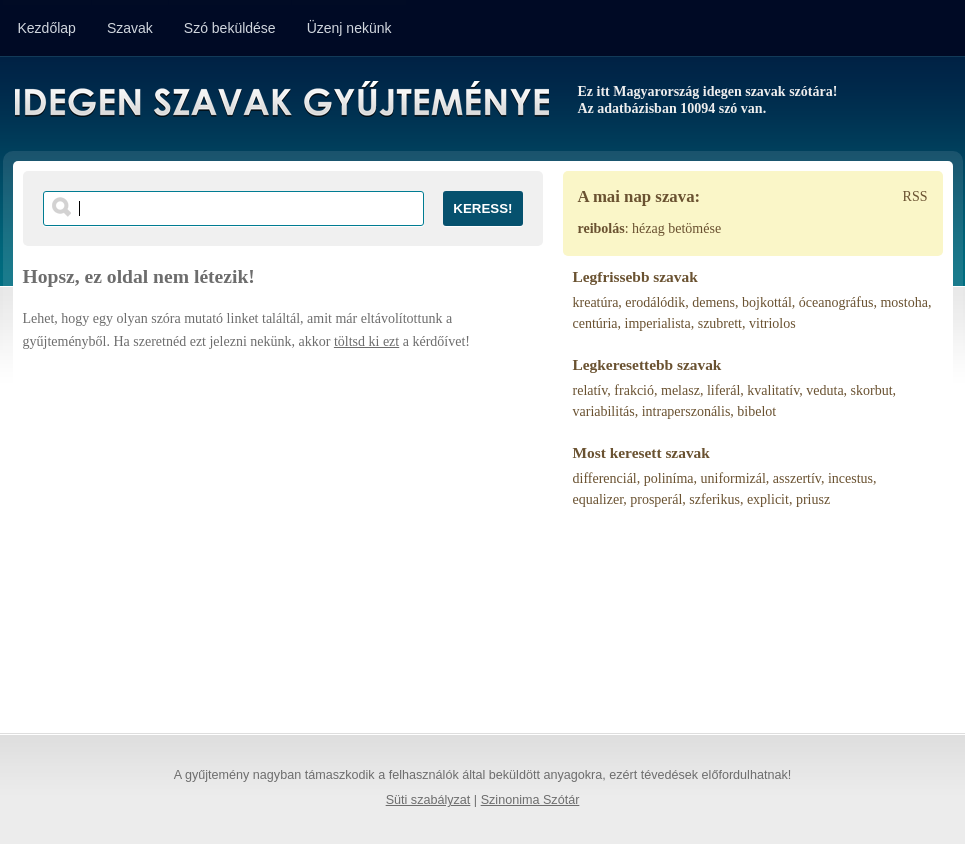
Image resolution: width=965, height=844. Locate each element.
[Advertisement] (283, 533)
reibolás (601, 228)
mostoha (903, 302)
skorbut (872, 390)
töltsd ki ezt (366, 341)
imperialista (658, 323)
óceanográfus (836, 302)
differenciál (605, 478)
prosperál (656, 499)
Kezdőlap (47, 28)
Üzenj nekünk (349, 28)
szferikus (714, 499)
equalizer (598, 499)
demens (713, 302)
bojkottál (767, 302)
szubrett (720, 323)
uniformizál (733, 478)
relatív (590, 390)
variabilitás (604, 411)
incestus (850, 478)
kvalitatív (773, 390)
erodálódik (655, 302)
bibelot (756, 411)
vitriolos (772, 323)
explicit (768, 499)
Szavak (130, 28)
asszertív (797, 478)
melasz (680, 390)
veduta (824, 390)
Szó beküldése (230, 28)
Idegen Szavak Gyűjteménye (280, 102)
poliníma (669, 478)
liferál (723, 390)
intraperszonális (686, 411)
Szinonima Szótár (530, 800)
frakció (634, 390)
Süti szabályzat (428, 800)
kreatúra (596, 302)
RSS (915, 196)
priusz (813, 499)
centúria (595, 323)
